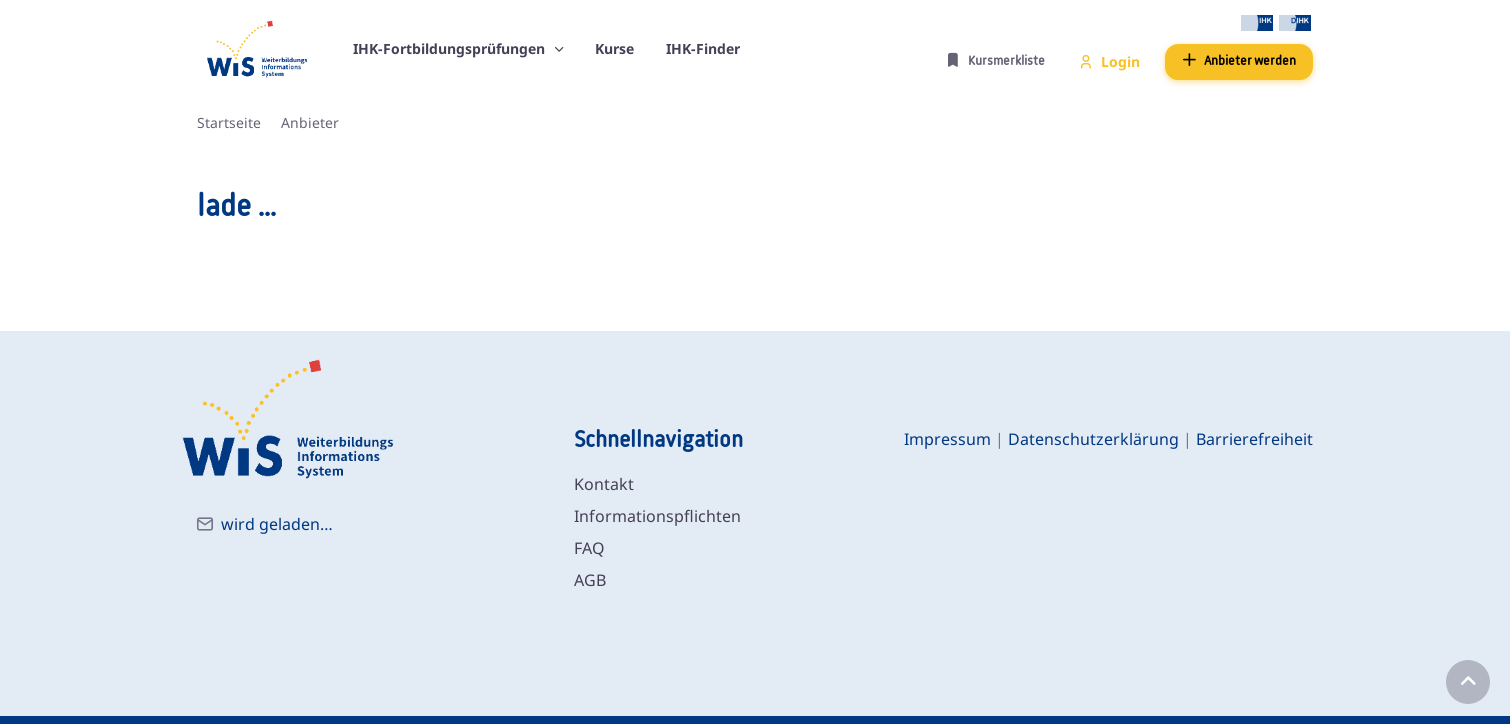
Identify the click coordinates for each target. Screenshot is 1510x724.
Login (1109, 61)
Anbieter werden (1239, 60)
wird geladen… (277, 524)
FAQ (589, 548)
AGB (590, 580)
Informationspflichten (657, 516)
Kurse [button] (614, 48)
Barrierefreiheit (1254, 439)
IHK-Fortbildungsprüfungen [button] (451, 48)
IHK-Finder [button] (703, 48)
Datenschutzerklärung (1093, 439)
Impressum (947, 439)
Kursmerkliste (995, 60)
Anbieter (310, 122)
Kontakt (604, 484)
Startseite (229, 122)
